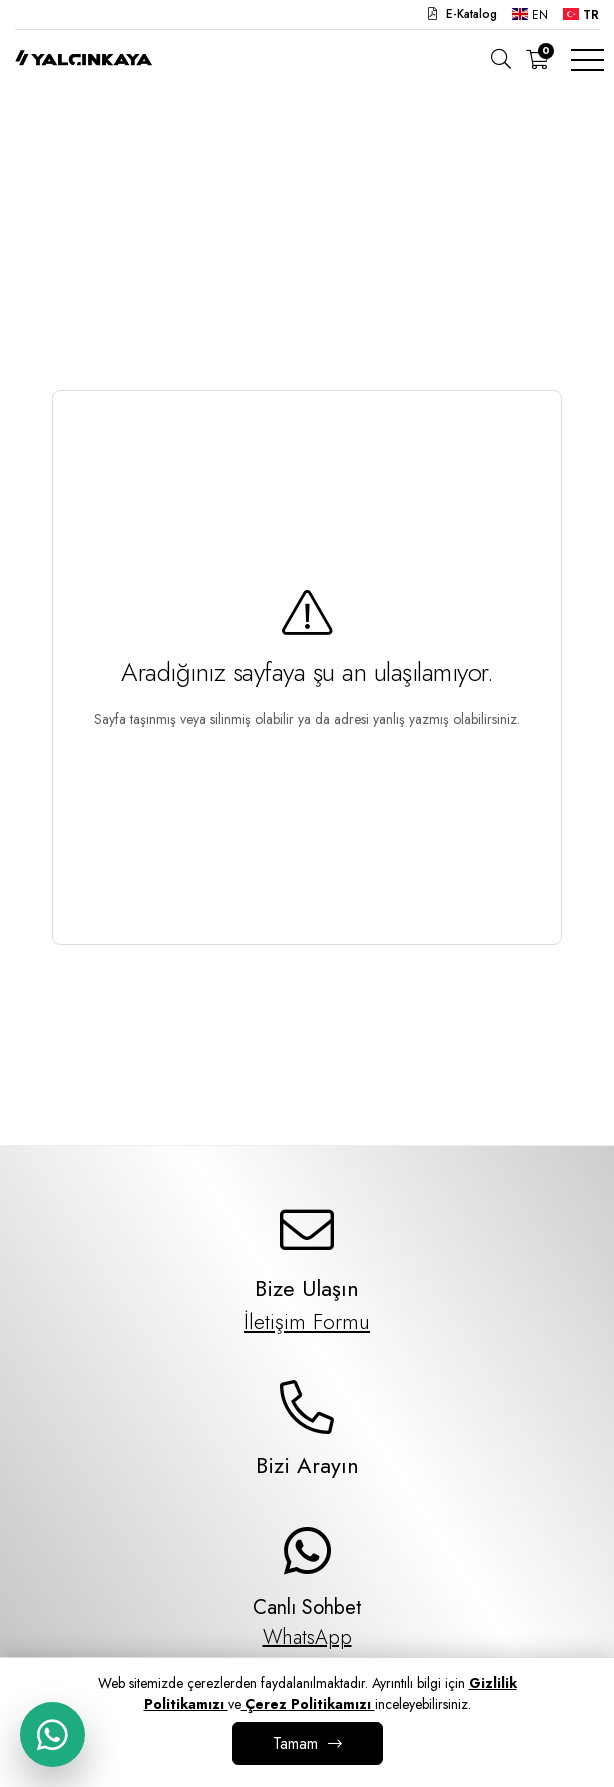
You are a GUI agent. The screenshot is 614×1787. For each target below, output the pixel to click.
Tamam (295, 1743)
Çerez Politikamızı (308, 1704)
